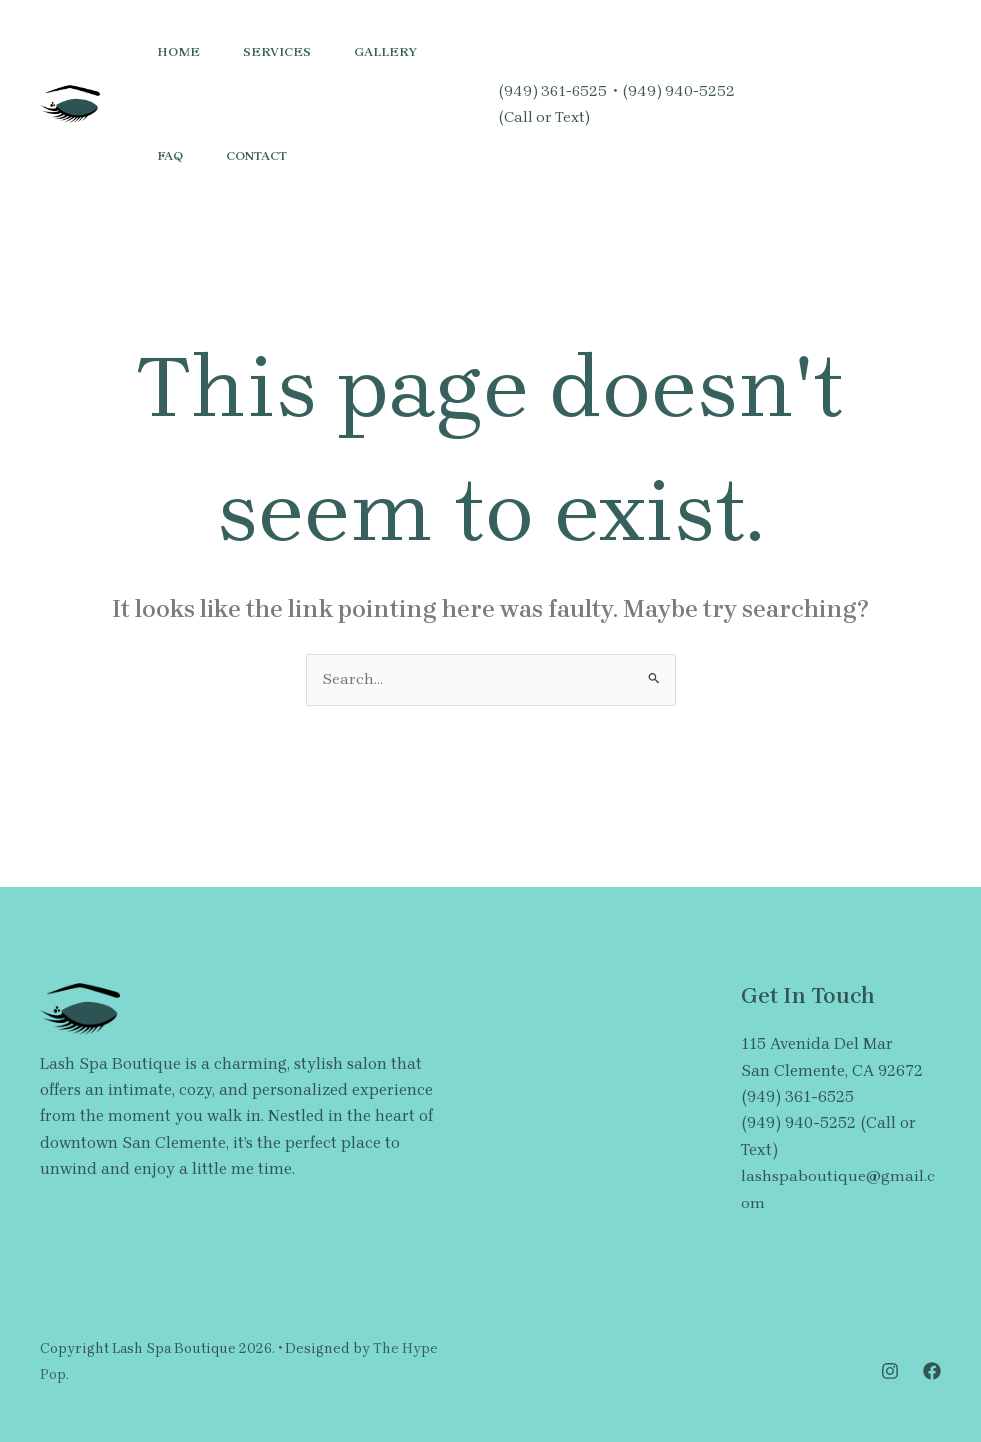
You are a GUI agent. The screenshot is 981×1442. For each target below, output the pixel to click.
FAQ (173, 155)
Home (181, 51)
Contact (264, 155)
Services (285, 51)
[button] (893, 104)
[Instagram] (776, 92)
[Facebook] (788, 118)
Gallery (398, 51)
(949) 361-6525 (556, 91)
